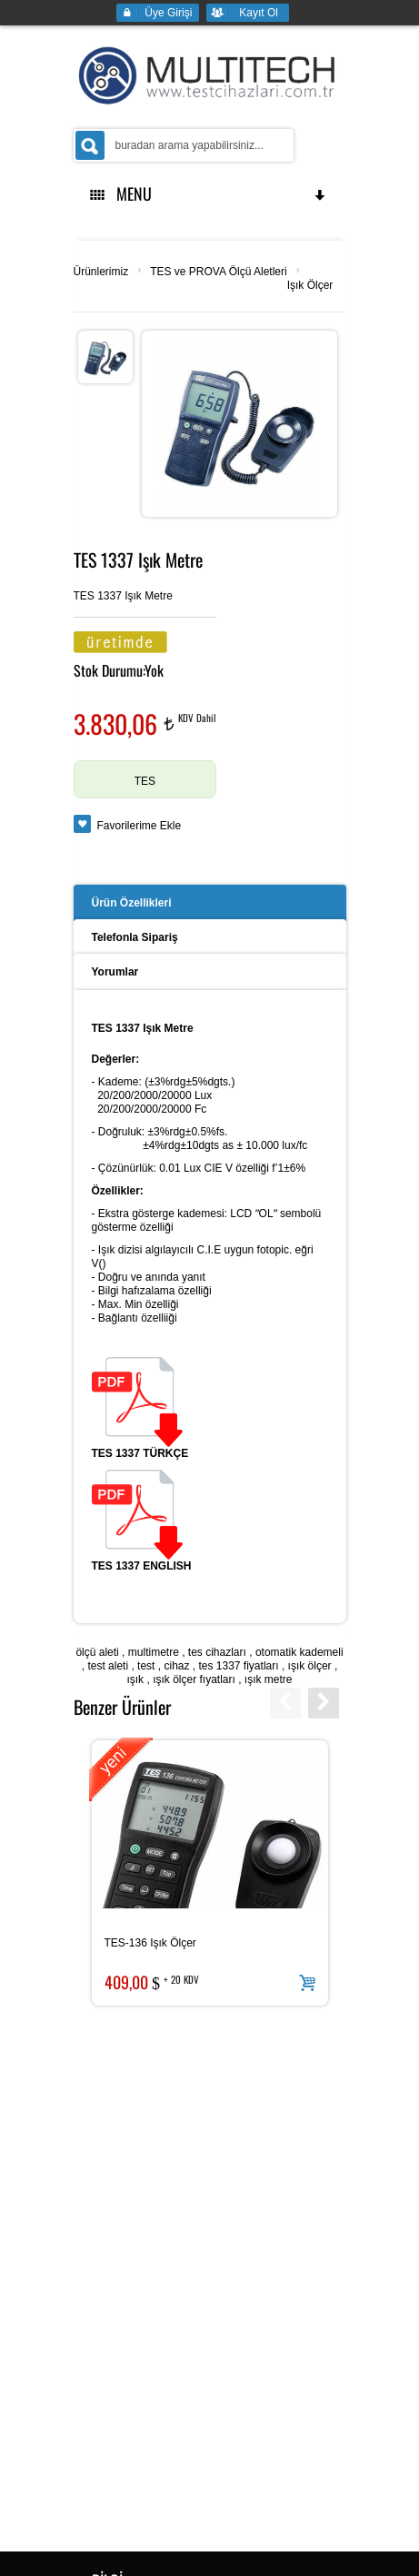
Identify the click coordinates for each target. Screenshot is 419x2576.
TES (145, 781)
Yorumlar (115, 972)
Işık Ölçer (310, 285)
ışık (135, 1679)
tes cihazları (217, 1652)
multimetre (153, 1652)
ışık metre (268, 1679)
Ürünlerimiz (101, 271)
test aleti (107, 1666)
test (146, 1666)
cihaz (176, 1666)
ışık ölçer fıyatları (194, 1679)
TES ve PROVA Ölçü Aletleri (218, 271)
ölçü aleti (96, 1652)
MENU (209, 193)
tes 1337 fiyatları (239, 1666)
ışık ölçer (310, 1666)
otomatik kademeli (299, 1652)
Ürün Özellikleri (132, 903)
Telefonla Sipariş (135, 937)
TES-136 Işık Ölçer (150, 1943)
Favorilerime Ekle (139, 825)
